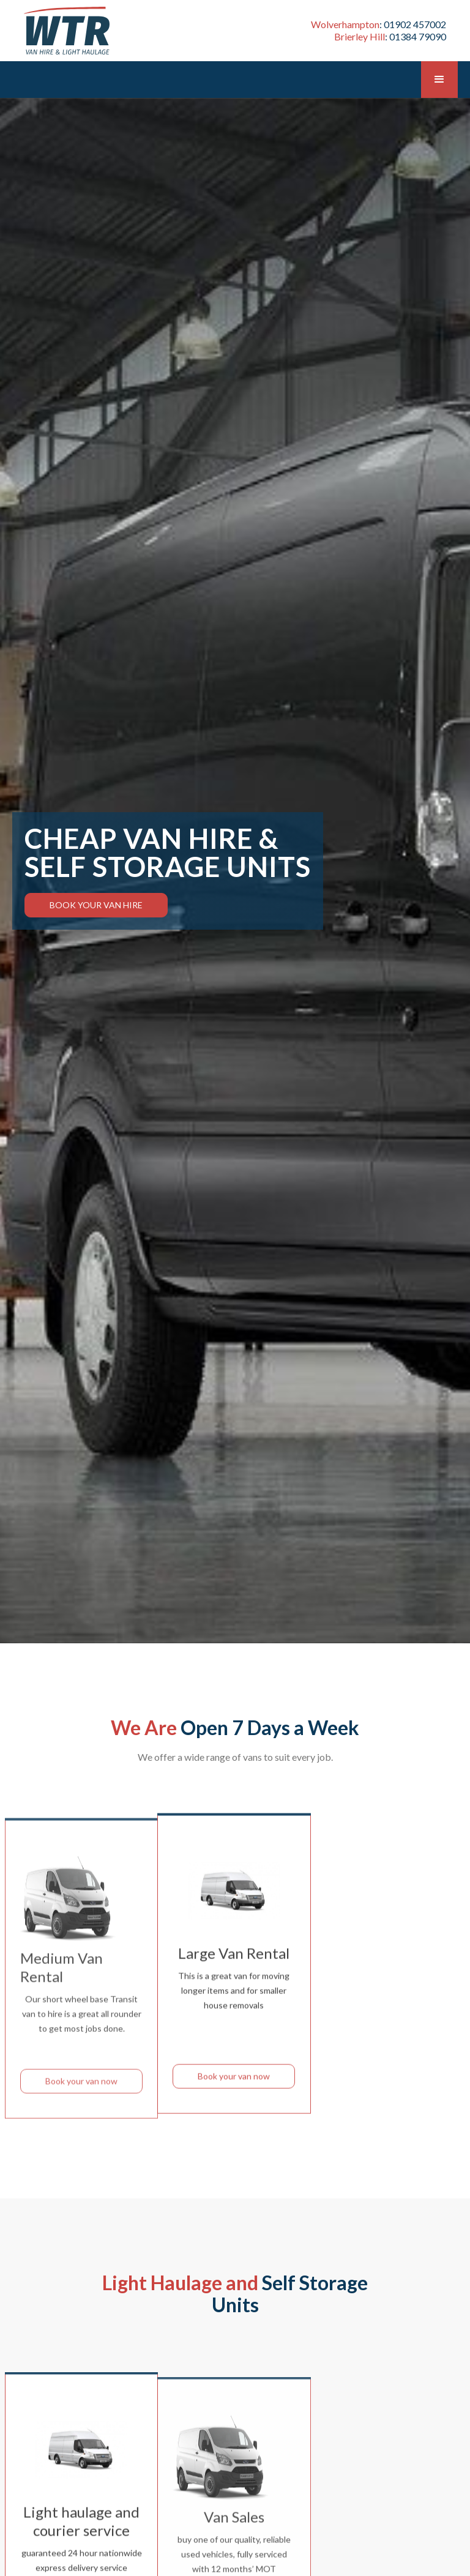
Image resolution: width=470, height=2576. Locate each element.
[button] (439, 79)
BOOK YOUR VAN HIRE (96, 905)
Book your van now (81, 2100)
